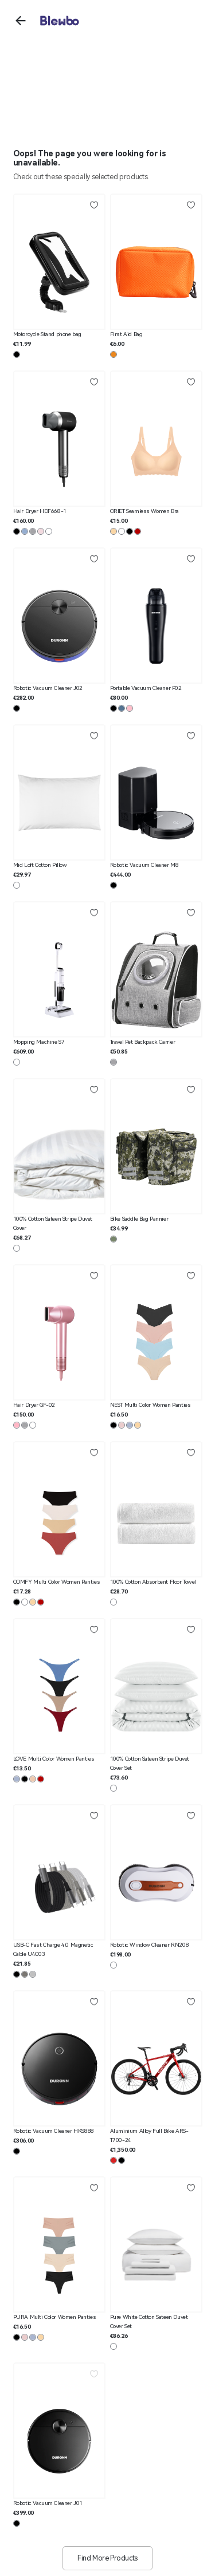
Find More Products (107, 2558)
